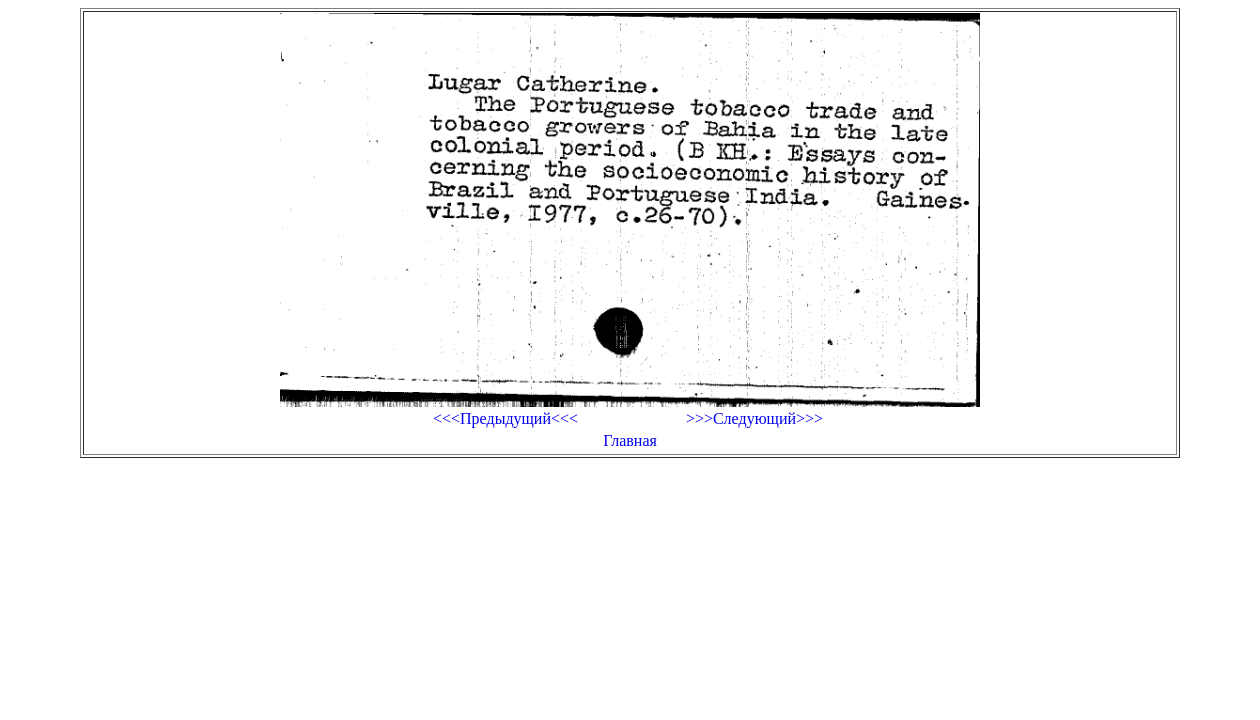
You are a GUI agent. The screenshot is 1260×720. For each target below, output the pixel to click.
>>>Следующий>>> (754, 418)
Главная (630, 440)
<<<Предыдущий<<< (505, 418)
